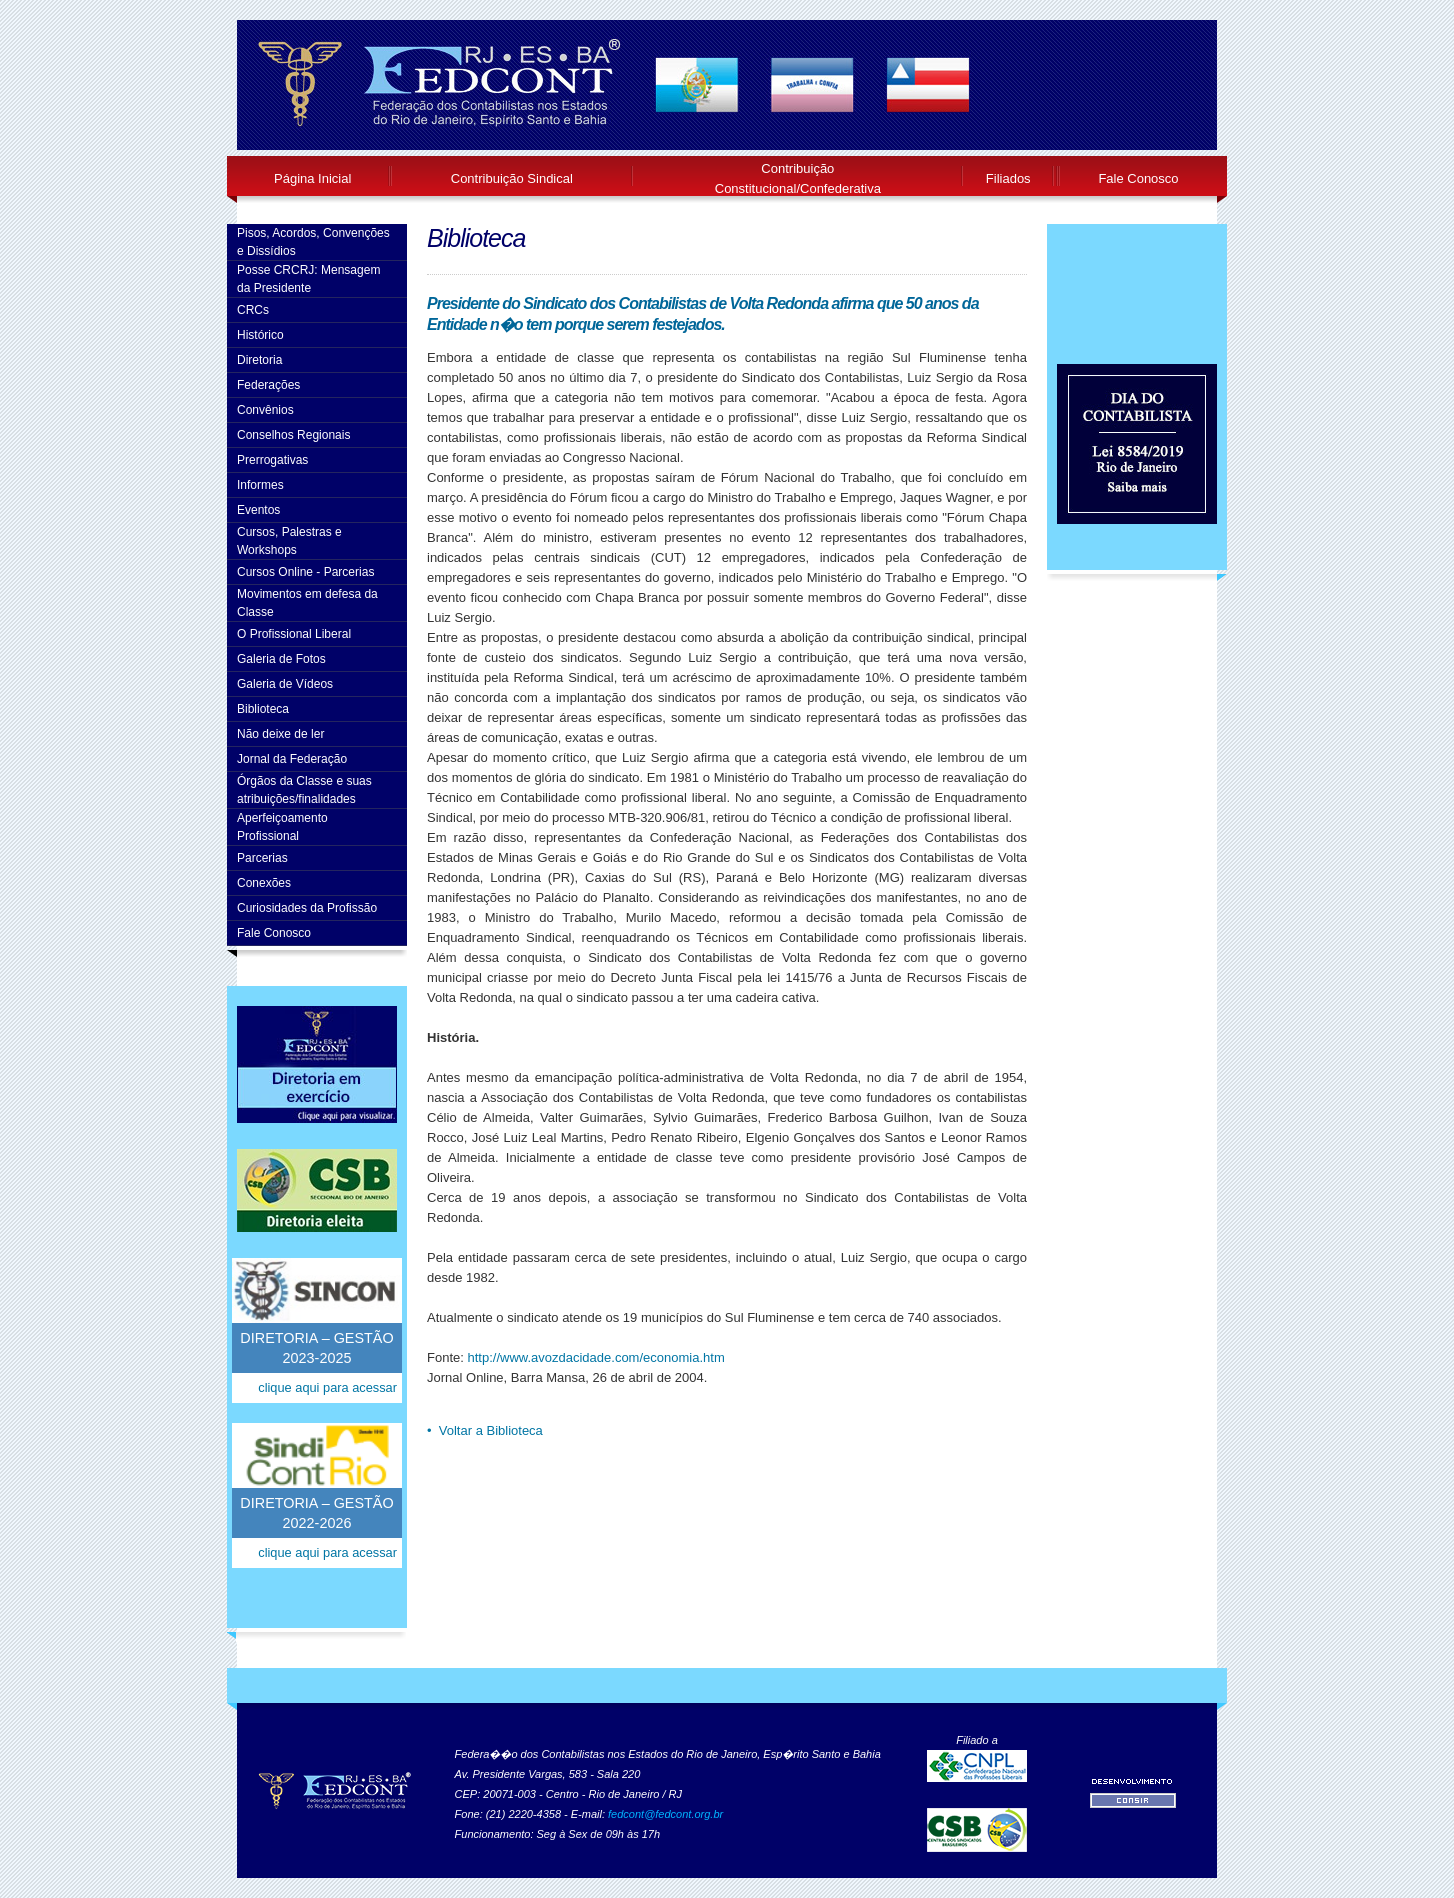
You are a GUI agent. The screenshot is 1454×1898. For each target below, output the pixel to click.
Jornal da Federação (292, 759)
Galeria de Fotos (281, 659)
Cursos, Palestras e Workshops (289, 541)
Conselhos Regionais (293, 435)
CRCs (253, 310)
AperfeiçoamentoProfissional (282, 827)
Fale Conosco (1138, 178)
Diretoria (259, 360)
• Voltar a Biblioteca (485, 1430)
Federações (268, 385)
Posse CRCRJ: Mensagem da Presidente (308, 279)
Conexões (264, 883)
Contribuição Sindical (512, 178)
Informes (260, 485)
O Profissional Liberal (294, 634)
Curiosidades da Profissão (307, 908)
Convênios (265, 410)
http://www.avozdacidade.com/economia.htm (595, 1357)
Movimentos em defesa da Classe (307, 603)
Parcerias (262, 858)
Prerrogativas (272, 460)
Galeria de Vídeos (285, 684)
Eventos (258, 510)
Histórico (260, 335)
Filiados (1008, 178)
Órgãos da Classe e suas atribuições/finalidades (304, 790)
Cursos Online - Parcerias (305, 572)
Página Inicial (312, 178)
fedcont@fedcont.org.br (665, 1814)
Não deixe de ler (280, 734)
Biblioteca (263, 709)
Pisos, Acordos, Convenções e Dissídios (313, 242)
